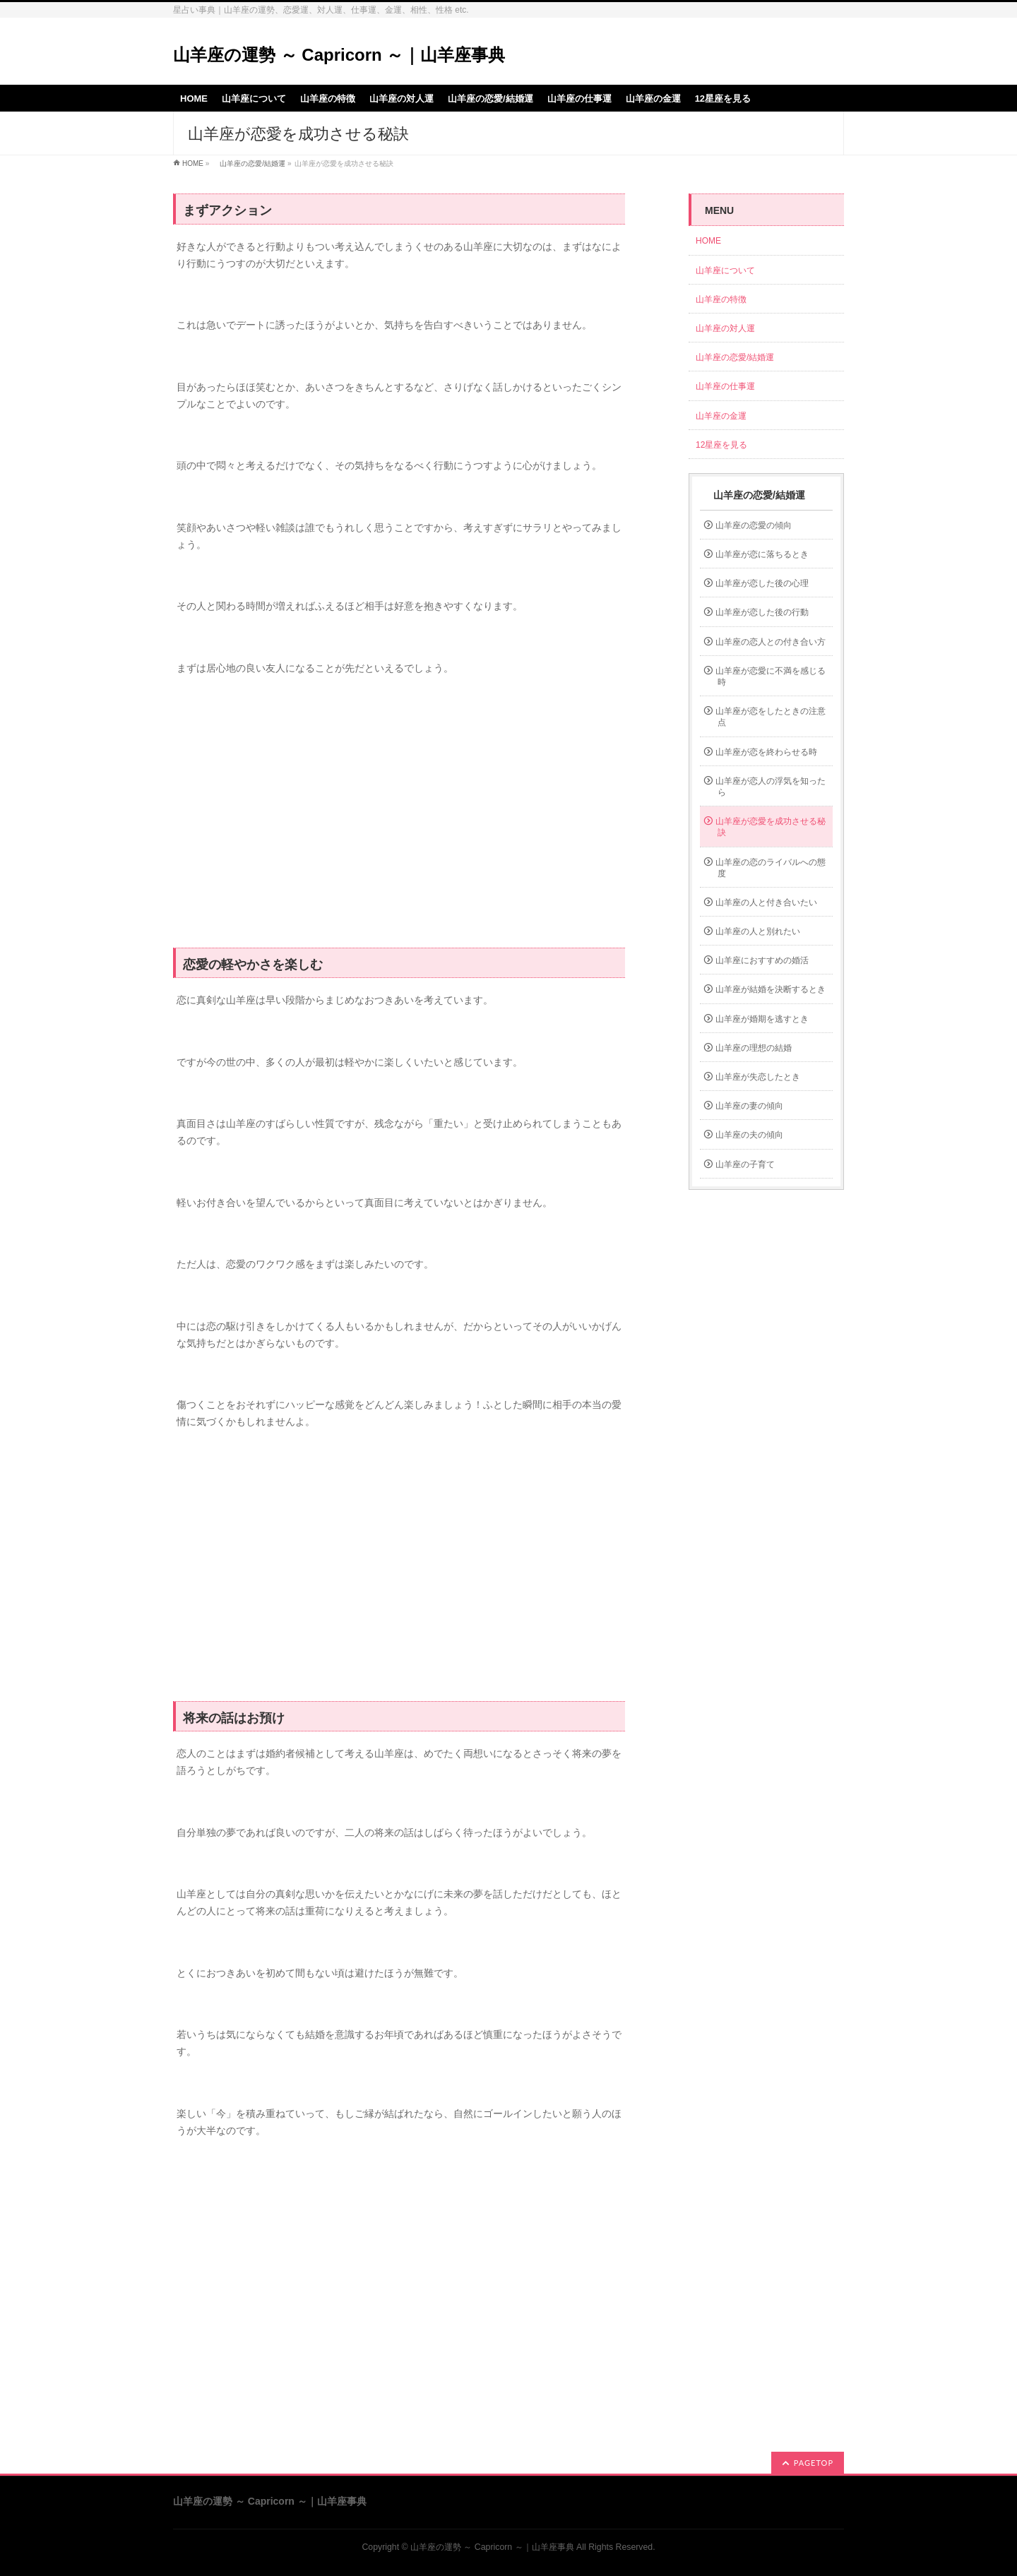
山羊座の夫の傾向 (749, 1135)
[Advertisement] (399, 820)
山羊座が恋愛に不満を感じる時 (770, 676)
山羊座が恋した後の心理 (762, 583)
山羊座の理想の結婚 (753, 1048)
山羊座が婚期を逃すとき (762, 1019)
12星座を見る (721, 445)
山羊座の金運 (721, 416)
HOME (192, 163)
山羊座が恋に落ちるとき (762, 554)
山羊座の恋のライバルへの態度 (770, 867)
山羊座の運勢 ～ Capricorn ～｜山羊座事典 (339, 54)
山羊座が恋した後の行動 (762, 612)
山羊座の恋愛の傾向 (753, 525)
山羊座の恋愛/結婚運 (249, 163)
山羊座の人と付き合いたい (766, 902)
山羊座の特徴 (721, 299)
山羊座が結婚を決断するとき (770, 989)
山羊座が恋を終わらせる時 (766, 752)
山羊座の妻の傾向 (749, 1106)
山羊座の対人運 (725, 328)
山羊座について (725, 270)
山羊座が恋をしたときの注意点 (770, 716)
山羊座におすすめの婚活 (762, 960)
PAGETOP (813, 2462)
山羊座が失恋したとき (757, 1077)
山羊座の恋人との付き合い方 (770, 642)
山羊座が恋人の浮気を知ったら (770, 786)
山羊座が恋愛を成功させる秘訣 (770, 826)
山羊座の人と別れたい (757, 931)
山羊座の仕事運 (725, 386)
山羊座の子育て (745, 1164)
